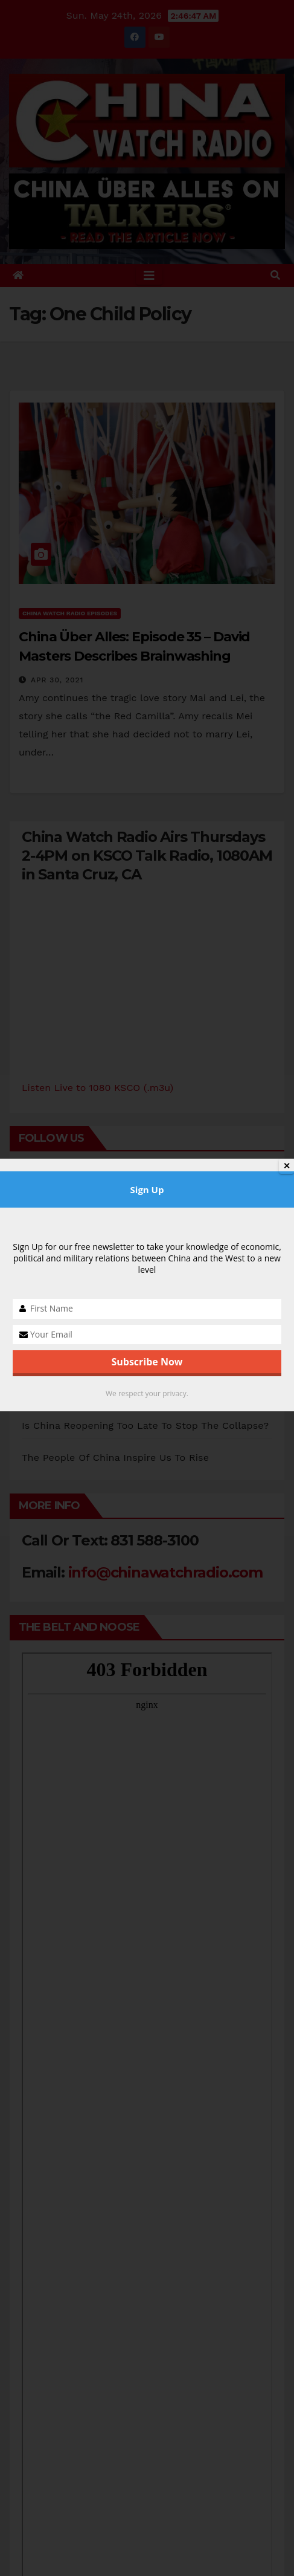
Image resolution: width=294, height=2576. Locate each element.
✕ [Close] (286, 1166)
